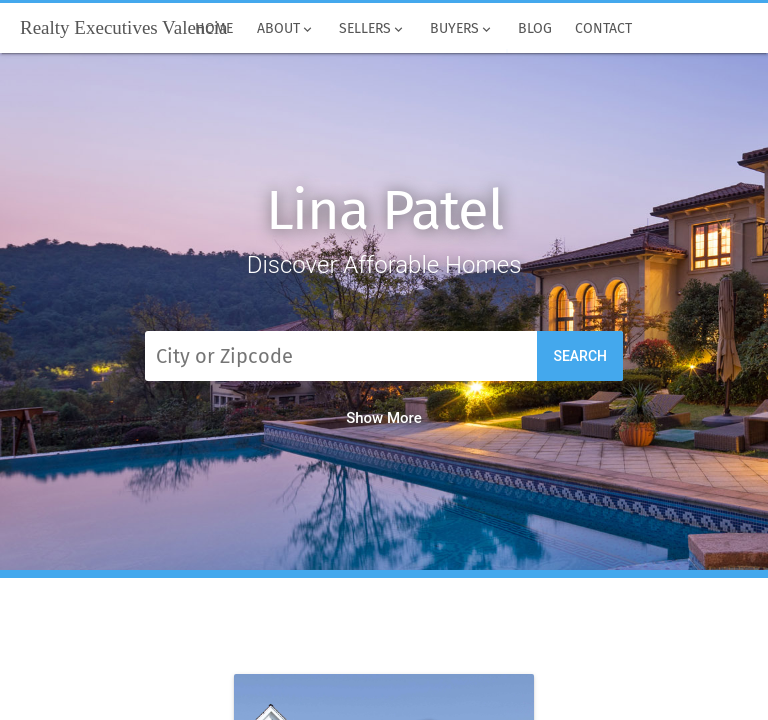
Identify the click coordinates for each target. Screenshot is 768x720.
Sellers (372, 29)
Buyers (462, 29)
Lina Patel (384, 210)
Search (580, 356)
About (286, 29)
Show (384, 418)
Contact (604, 29)
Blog (535, 29)
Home (215, 29)
